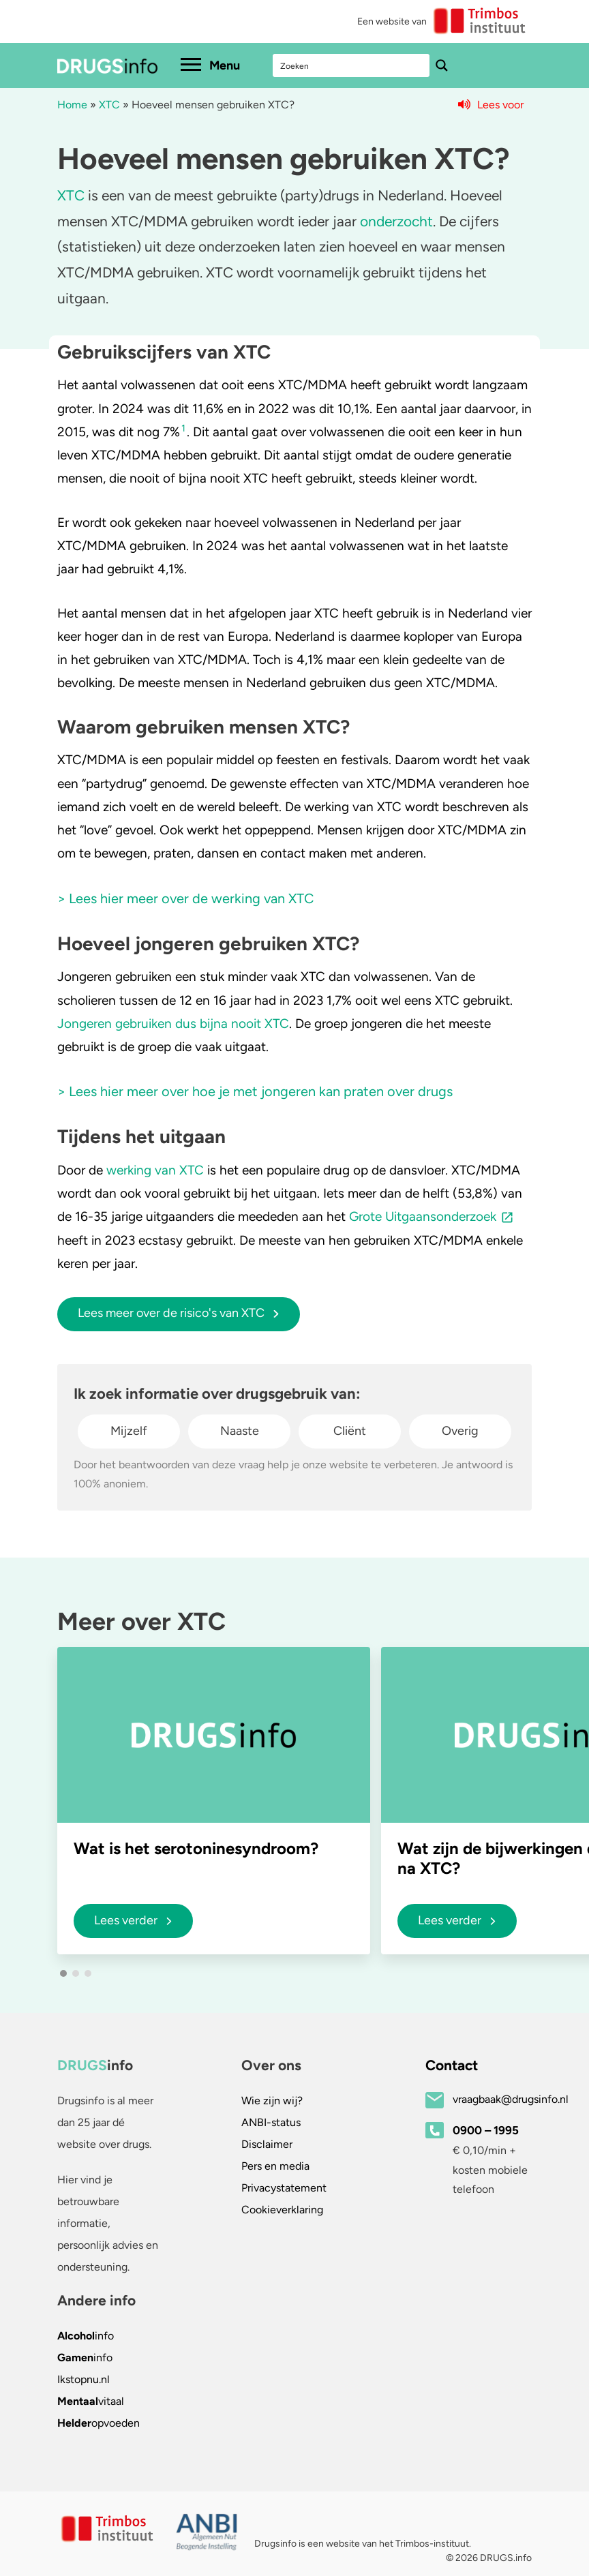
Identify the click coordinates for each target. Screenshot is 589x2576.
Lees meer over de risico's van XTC (179, 1312)
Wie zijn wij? (272, 2100)
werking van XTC (155, 1170)
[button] (63, 1973)
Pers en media (275, 2166)
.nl (83, 2379)
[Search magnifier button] (441, 65)
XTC (109, 104)
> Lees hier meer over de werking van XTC (185, 898)
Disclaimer (266, 2144)
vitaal (90, 2401)
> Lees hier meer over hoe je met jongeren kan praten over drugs (255, 1091)
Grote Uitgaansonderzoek (422, 1216)
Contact (451, 2065)
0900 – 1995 (486, 2130)
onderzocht (396, 221)
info (85, 2335)
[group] (213, 1800)
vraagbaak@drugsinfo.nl (511, 2099)
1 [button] (183, 428)
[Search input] (351, 65)
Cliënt (349, 1430)
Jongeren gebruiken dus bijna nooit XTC (173, 1023)
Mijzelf (128, 1430)
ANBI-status (271, 2122)
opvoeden (98, 2422)
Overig (460, 1430)
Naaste (239, 1430)
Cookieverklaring (282, 2209)
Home (72, 104)
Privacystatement (284, 2187)
